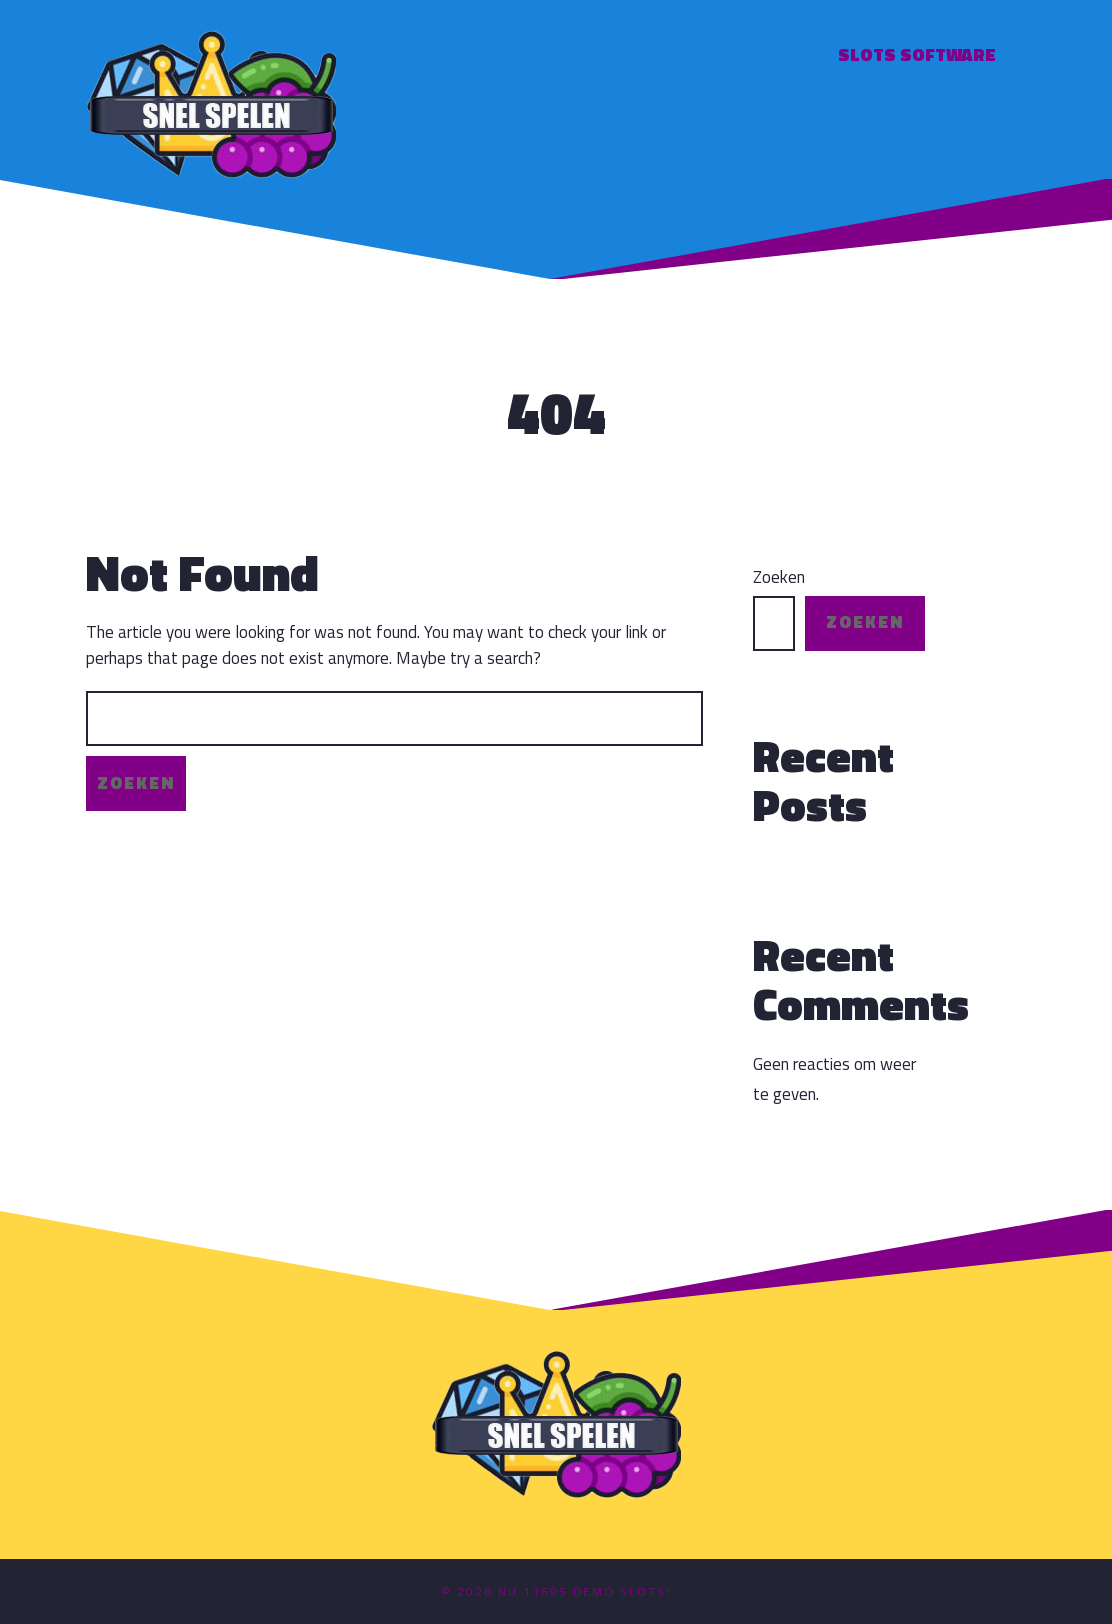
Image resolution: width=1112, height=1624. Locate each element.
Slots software (917, 54)
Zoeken (779, 577)
